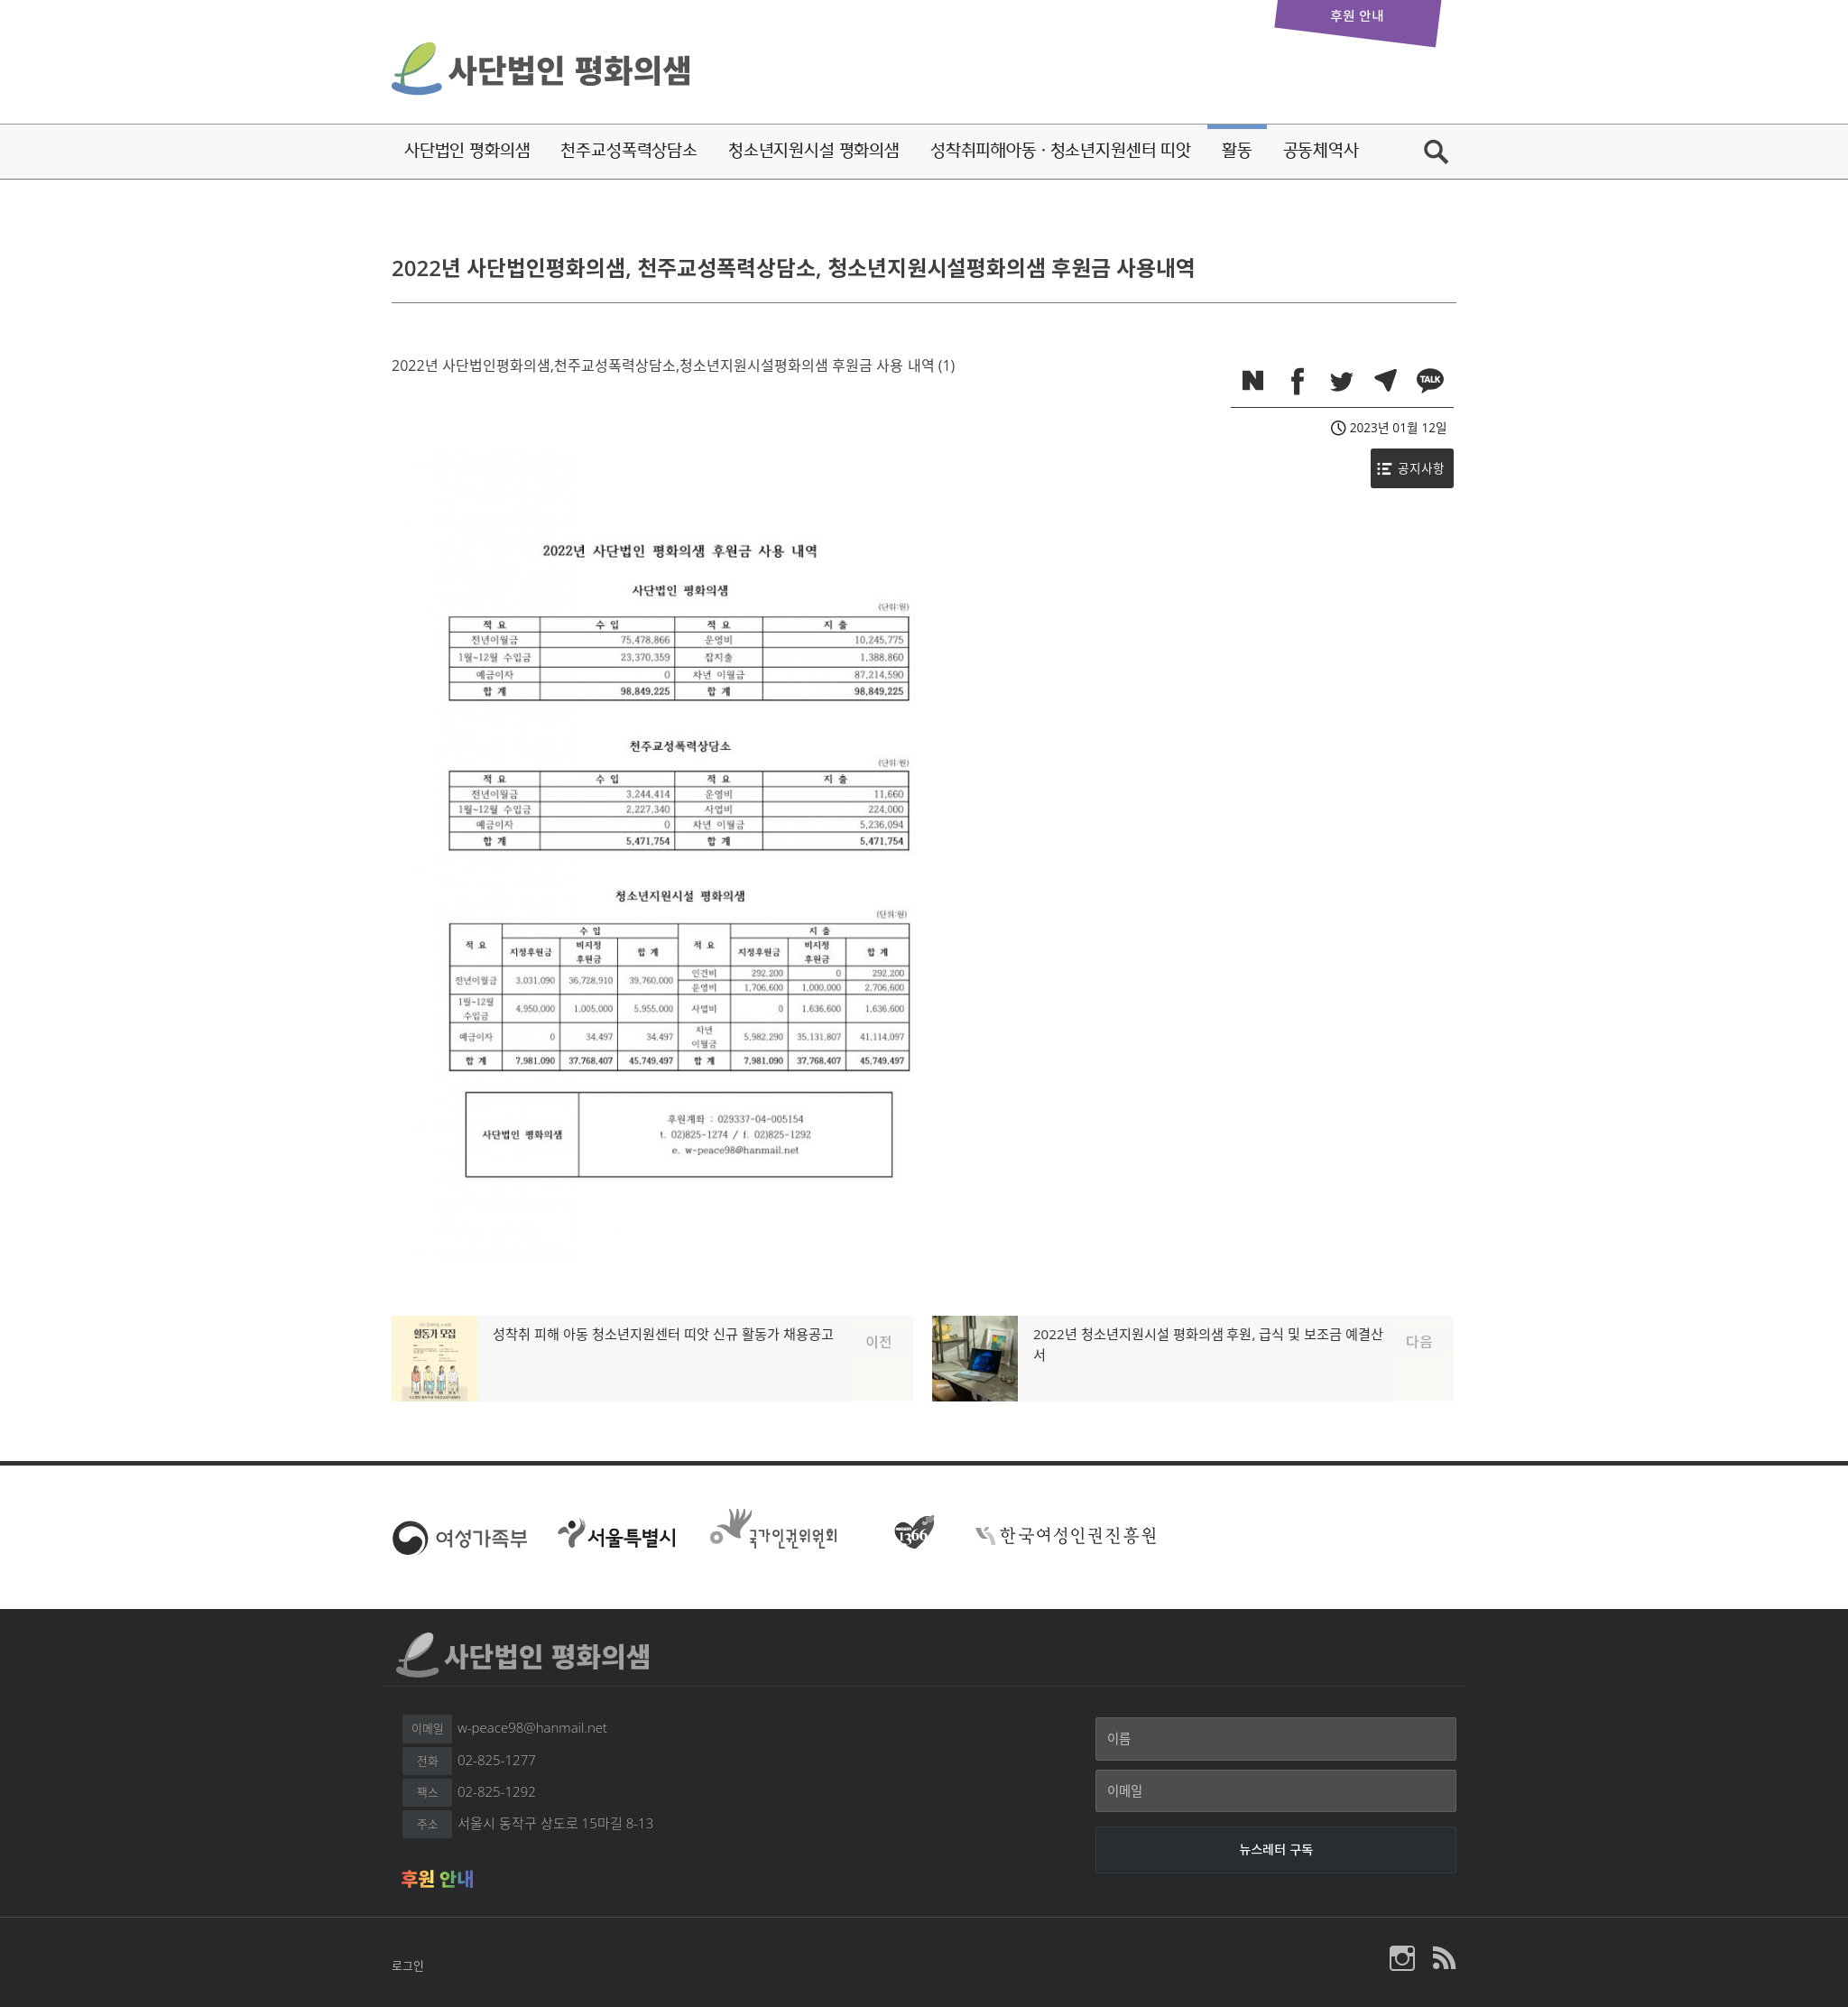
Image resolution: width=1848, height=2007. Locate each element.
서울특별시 (616, 1535)
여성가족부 (459, 1535)
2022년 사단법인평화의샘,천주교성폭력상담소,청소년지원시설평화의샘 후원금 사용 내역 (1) (673, 365)
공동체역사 (1321, 150)
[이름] (1275, 1739)
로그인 (408, 1965)
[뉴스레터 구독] (1275, 1850)
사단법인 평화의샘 (542, 67)
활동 (1237, 150)
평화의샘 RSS (1442, 1958)
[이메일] (1275, 1791)
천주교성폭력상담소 (629, 150)
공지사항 (1421, 467)
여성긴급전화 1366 (908, 1535)
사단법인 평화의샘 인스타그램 (1402, 1958)
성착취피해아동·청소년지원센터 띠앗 (1060, 150)
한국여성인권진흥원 (1065, 1535)
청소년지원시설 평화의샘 (814, 150)
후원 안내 (437, 1878)
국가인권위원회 (773, 1531)
